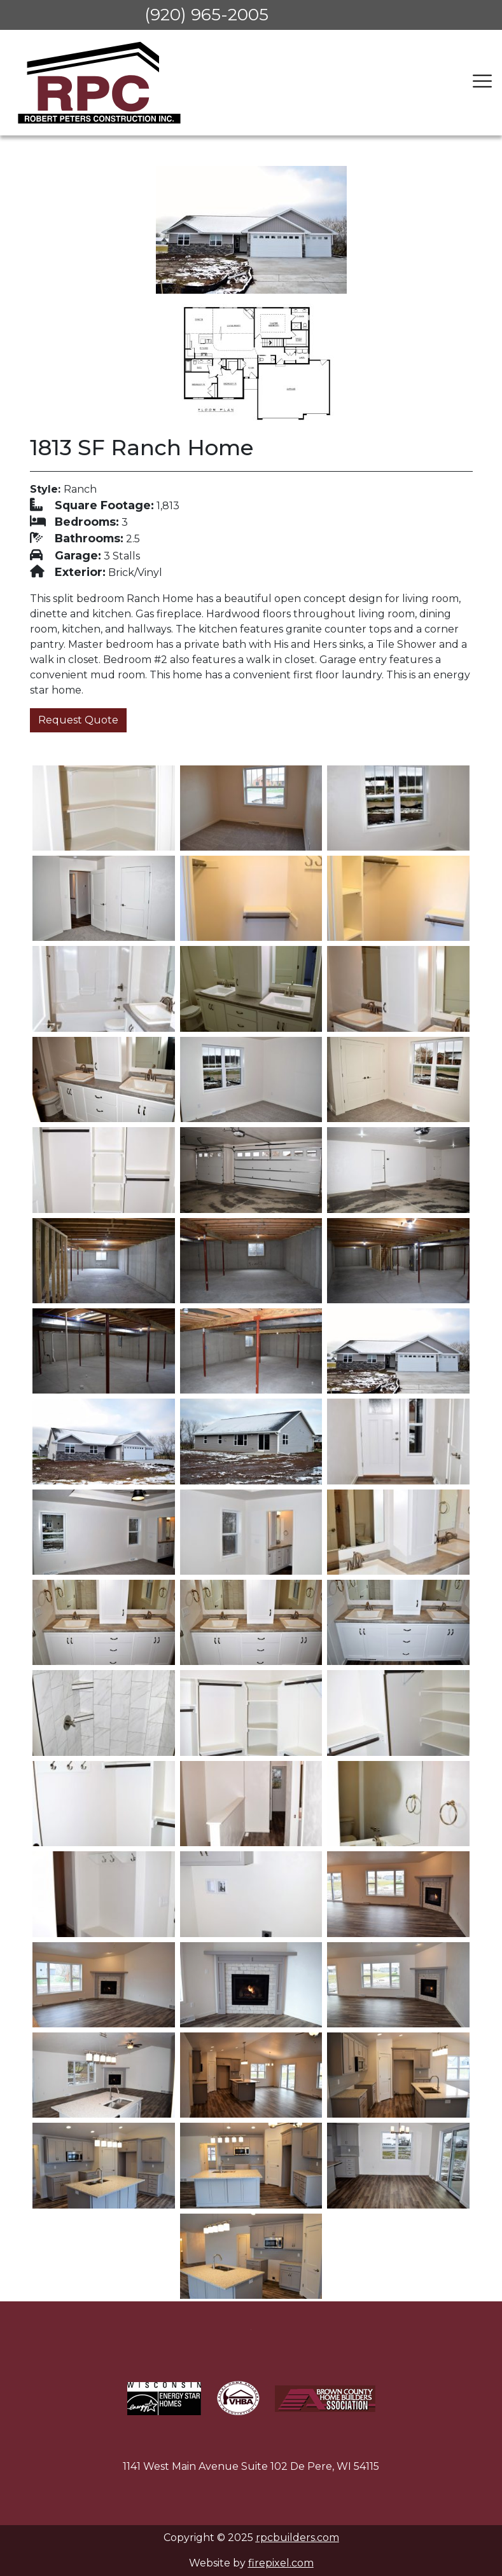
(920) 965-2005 (206, 14)
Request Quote (78, 720)
